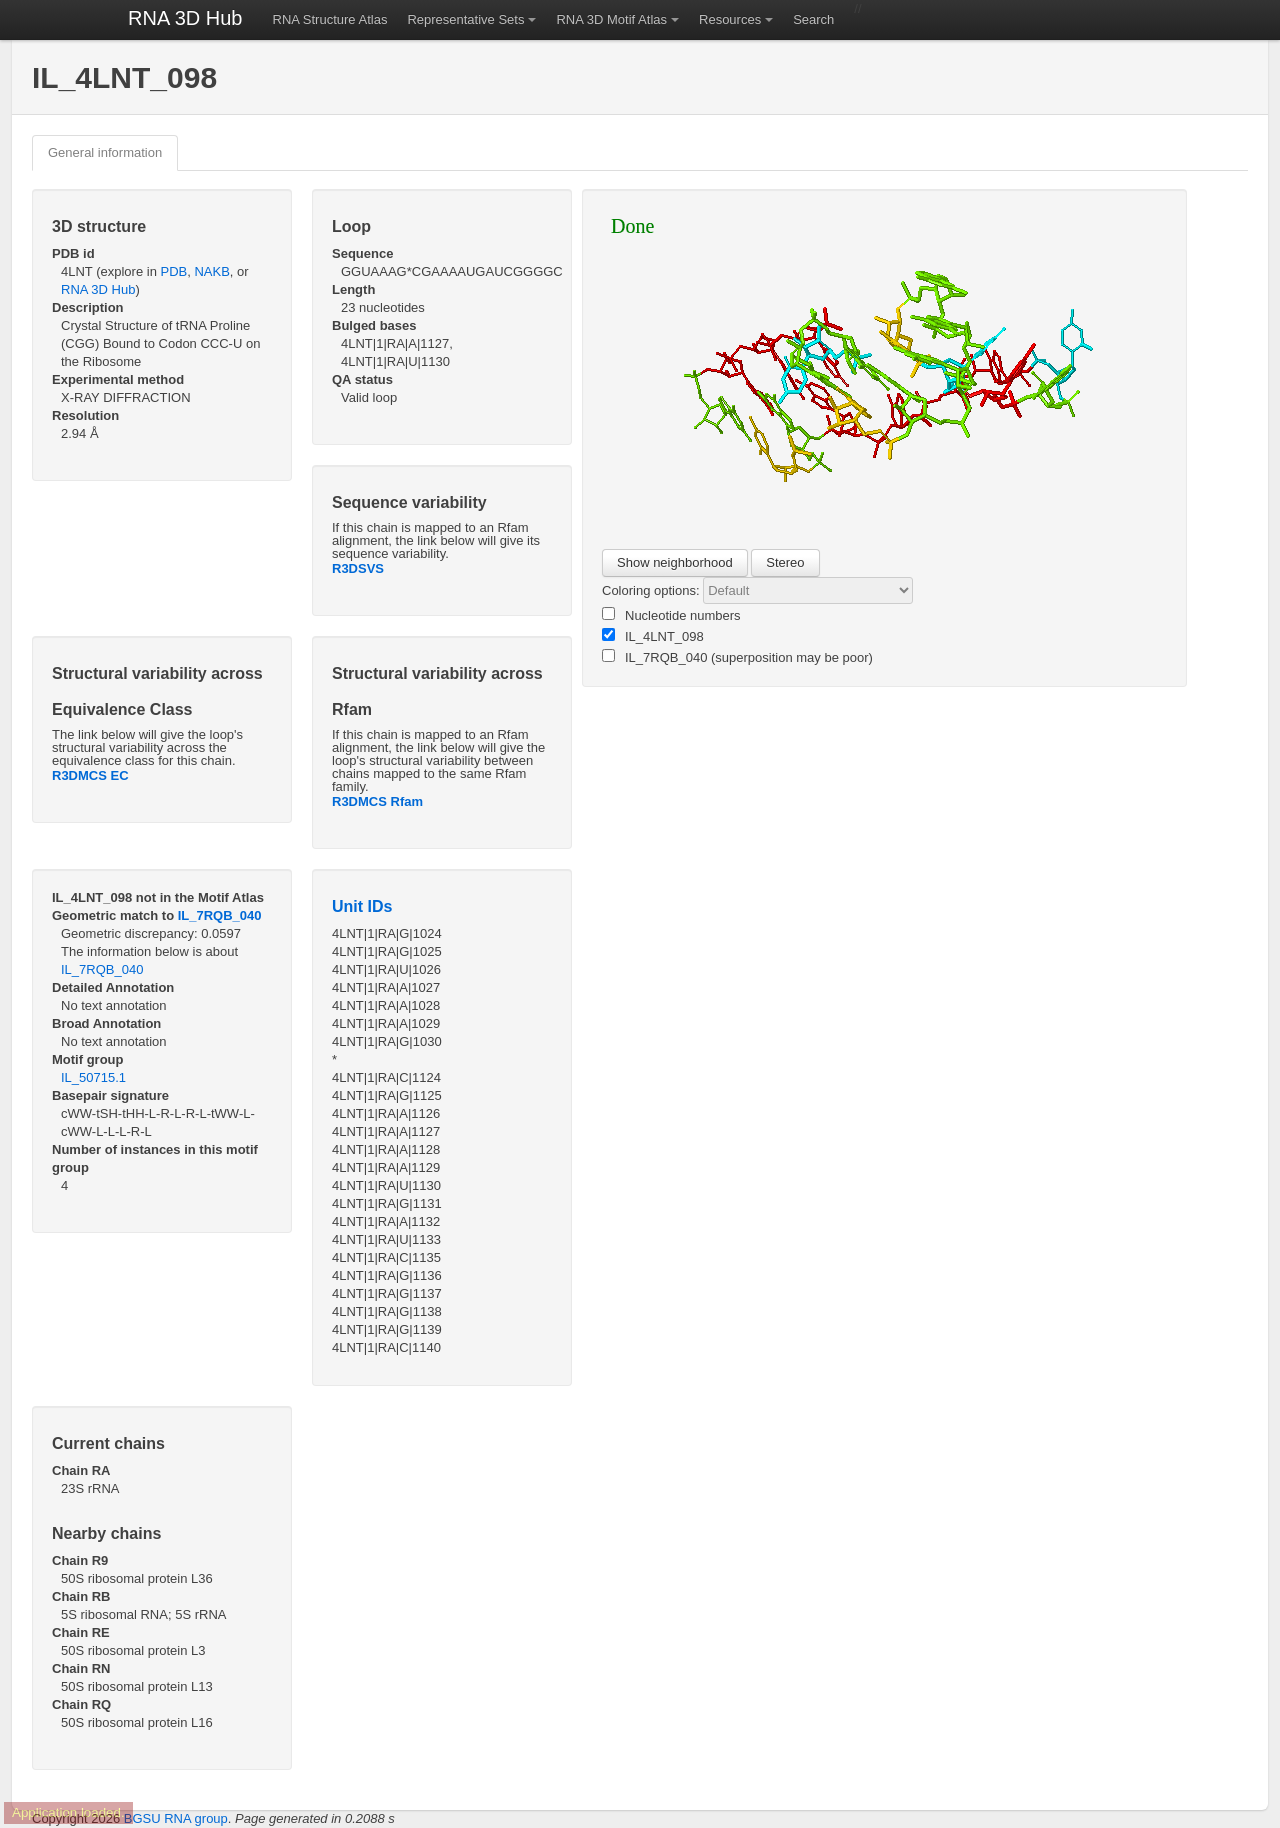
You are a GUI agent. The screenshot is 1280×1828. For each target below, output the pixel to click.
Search (813, 19)
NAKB (211, 271)
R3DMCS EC (90, 775)
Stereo (785, 562)
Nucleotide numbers (671, 615)
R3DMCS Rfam (377, 801)
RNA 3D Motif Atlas (611, 19)
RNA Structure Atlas (330, 19)
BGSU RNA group (176, 1818)
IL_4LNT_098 (653, 636)
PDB (173, 271)
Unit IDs (362, 906)
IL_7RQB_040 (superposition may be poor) (737, 657)
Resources (730, 19)
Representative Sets (465, 19)
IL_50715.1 (93, 1077)
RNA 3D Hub (185, 18)
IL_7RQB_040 (220, 915)
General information (105, 152)
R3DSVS (358, 568)
